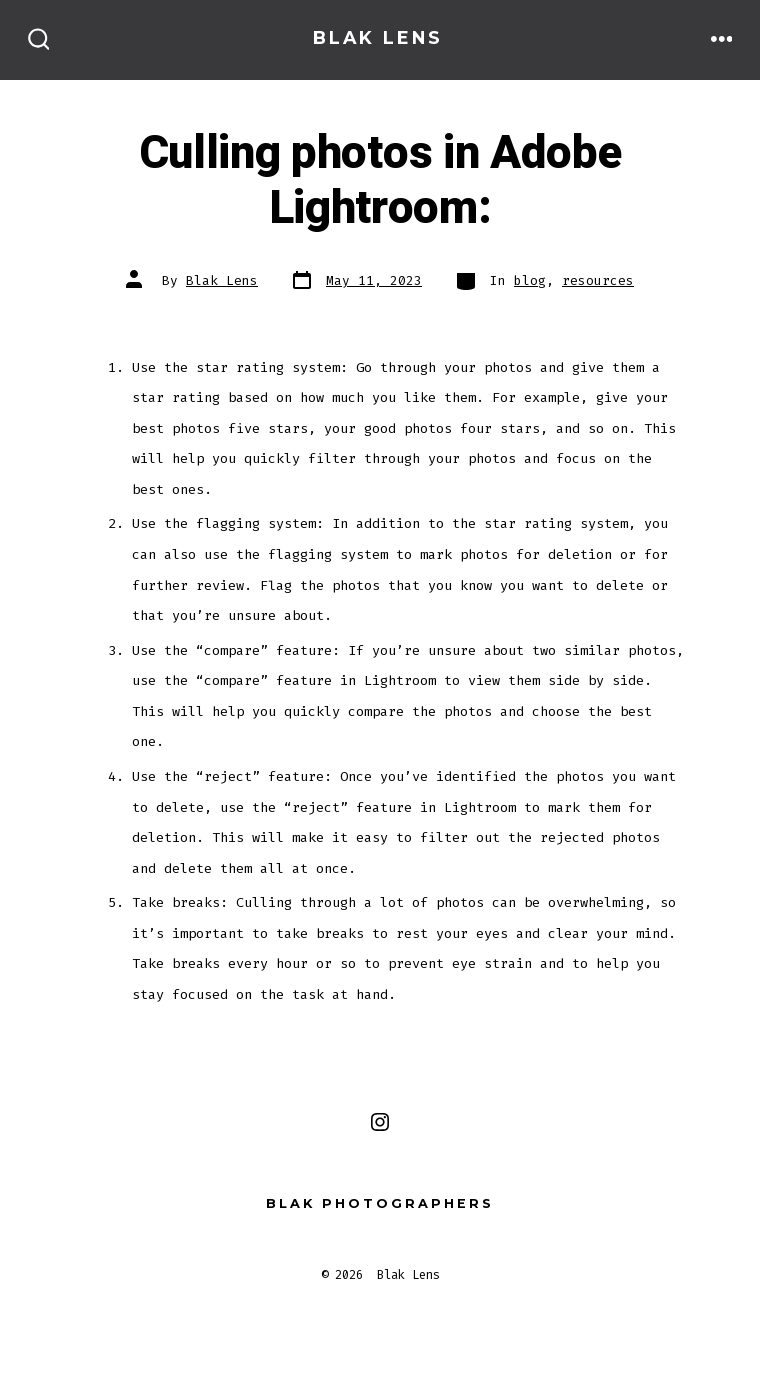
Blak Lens (222, 280)
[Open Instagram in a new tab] (380, 1122)
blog (530, 280)
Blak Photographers (380, 1203)
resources (598, 280)
